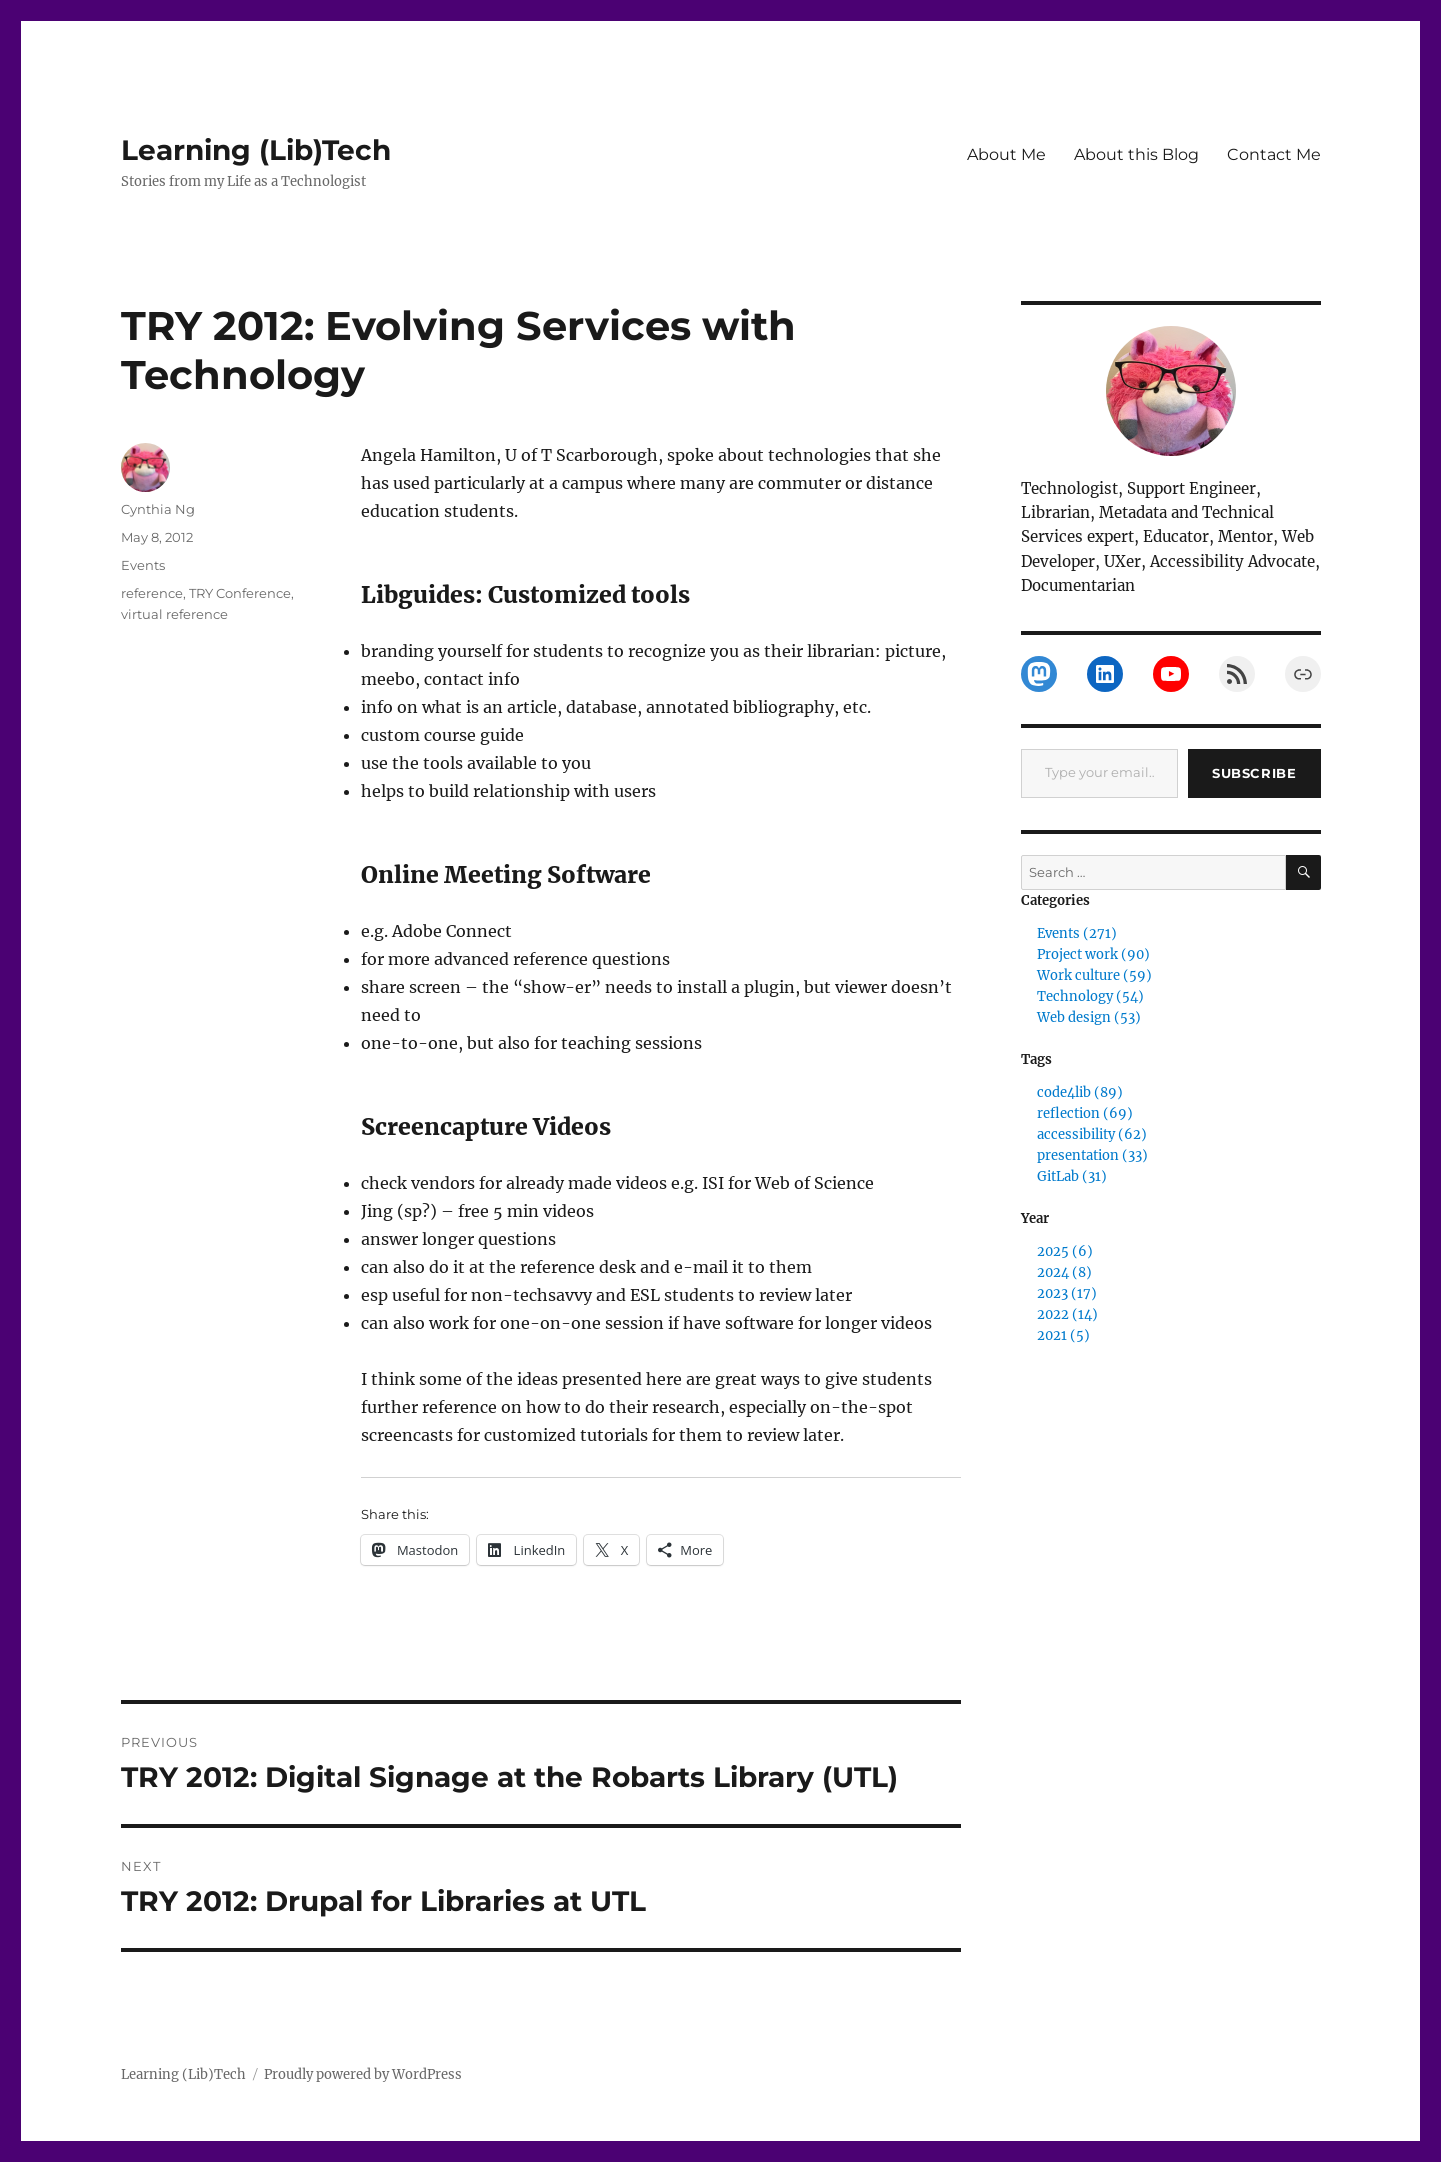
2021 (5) (1063, 1335)
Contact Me (1274, 154)
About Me (1006, 154)
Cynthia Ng (158, 509)
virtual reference (174, 614)
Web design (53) (1089, 1017)
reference (152, 593)
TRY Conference (240, 593)
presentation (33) (1092, 1155)
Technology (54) (1090, 996)
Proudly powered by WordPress (363, 2074)
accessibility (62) (1092, 1134)
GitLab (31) (1072, 1176)
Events (143, 565)
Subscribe (1254, 773)
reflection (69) (1085, 1113)
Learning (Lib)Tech (256, 150)
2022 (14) (1067, 1314)
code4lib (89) (1080, 1092)
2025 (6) (1065, 1251)
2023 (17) (1067, 1293)
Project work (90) (1093, 954)
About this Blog (1136, 154)
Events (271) (1077, 933)
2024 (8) (1064, 1272)
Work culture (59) (1094, 975)
